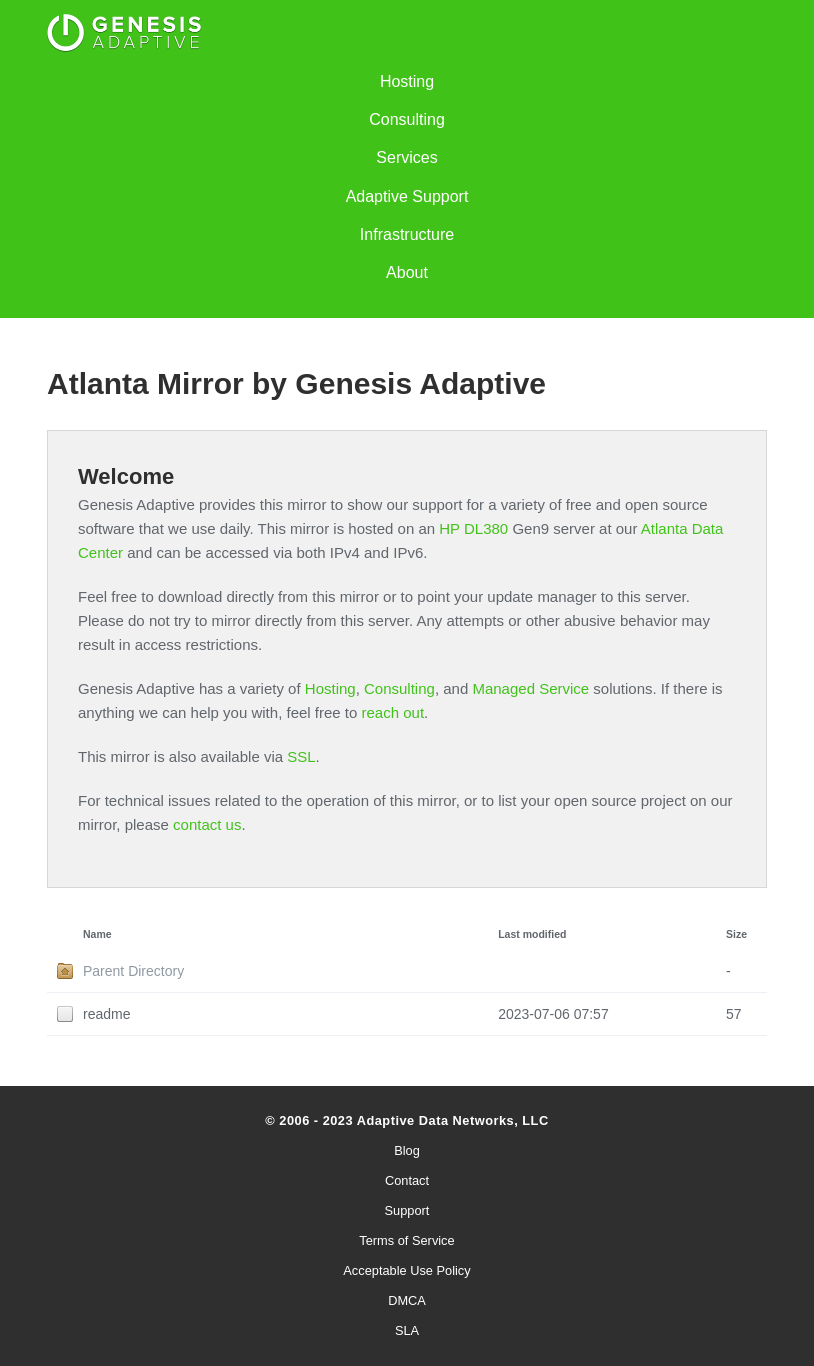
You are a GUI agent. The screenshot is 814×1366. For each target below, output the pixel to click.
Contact (407, 1180)
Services (406, 157)
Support (407, 1210)
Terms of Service (406, 1240)
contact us (207, 824)
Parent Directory (133, 971)
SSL (301, 756)
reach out (393, 712)
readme (106, 1014)
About (407, 272)
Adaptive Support (407, 196)
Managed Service (530, 688)
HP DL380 (473, 528)
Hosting (407, 81)
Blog (407, 1150)
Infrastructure (407, 234)
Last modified (532, 934)
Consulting (407, 119)
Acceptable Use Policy (406, 1270)
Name (97, 934)
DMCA (407, 1300)
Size (736, 934)
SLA (407, 1330)
